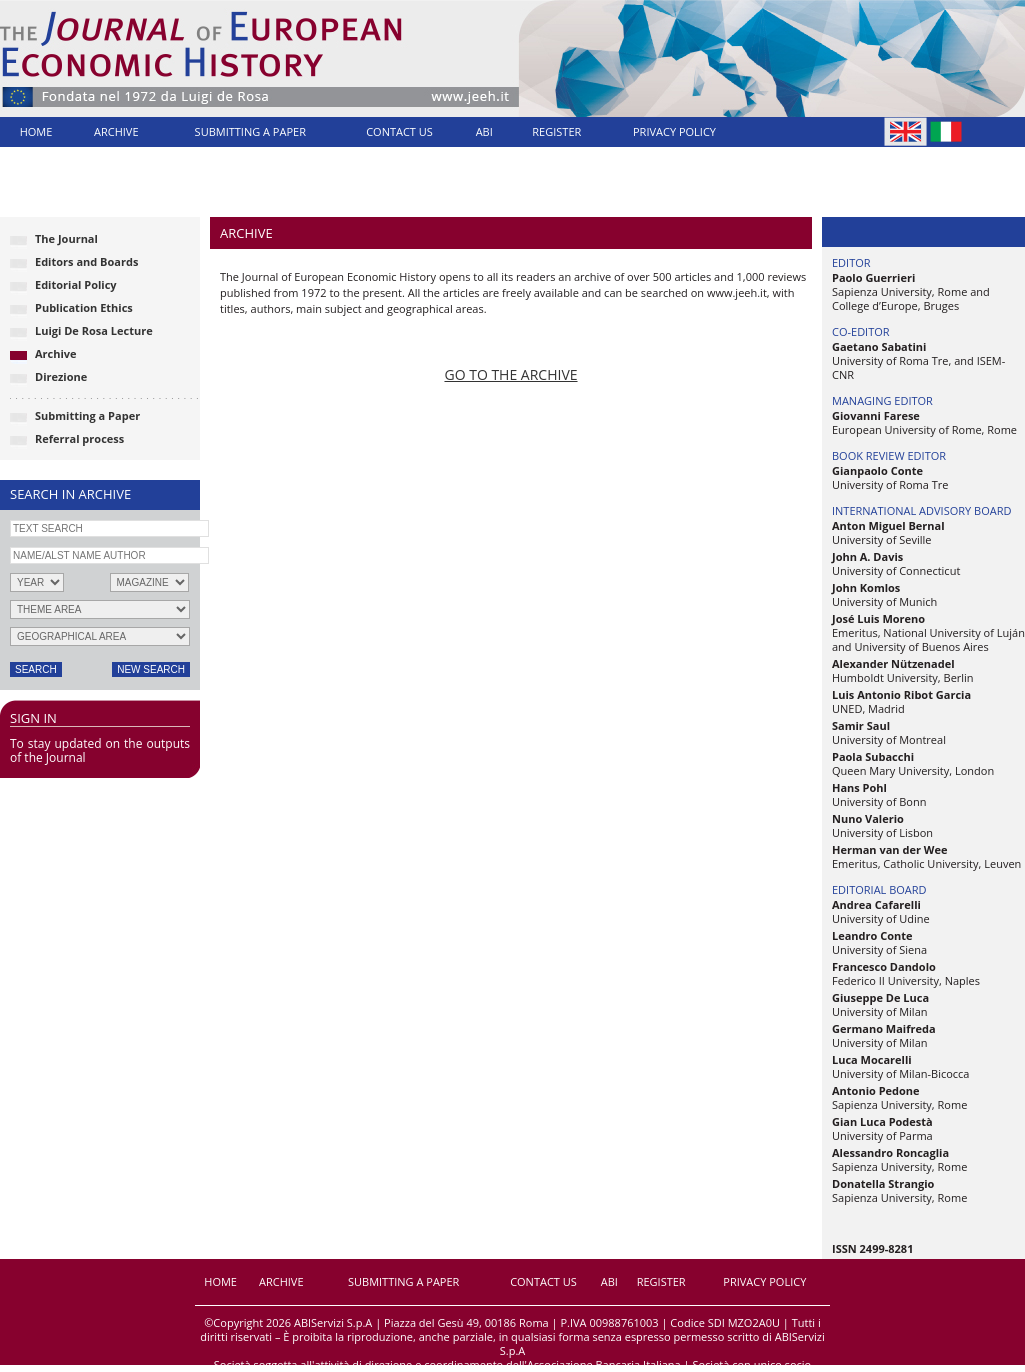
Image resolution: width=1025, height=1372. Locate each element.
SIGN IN (33, 718)
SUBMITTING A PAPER (250, 131)
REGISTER (556, 131)
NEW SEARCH (151, 669)
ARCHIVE (116, 131)
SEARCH (36, 669)
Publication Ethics (84, 307)
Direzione (61, 376)
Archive (56, 353)
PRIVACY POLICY (674, 131)
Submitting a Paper (87, 415)
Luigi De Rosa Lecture (94, 330)
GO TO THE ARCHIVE (510, 374)
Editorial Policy (76, 284)
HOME (36, 131)
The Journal (66, 238)
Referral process (79, 438)
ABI (484, 131)
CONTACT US (399, 131)
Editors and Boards (86, 261)
